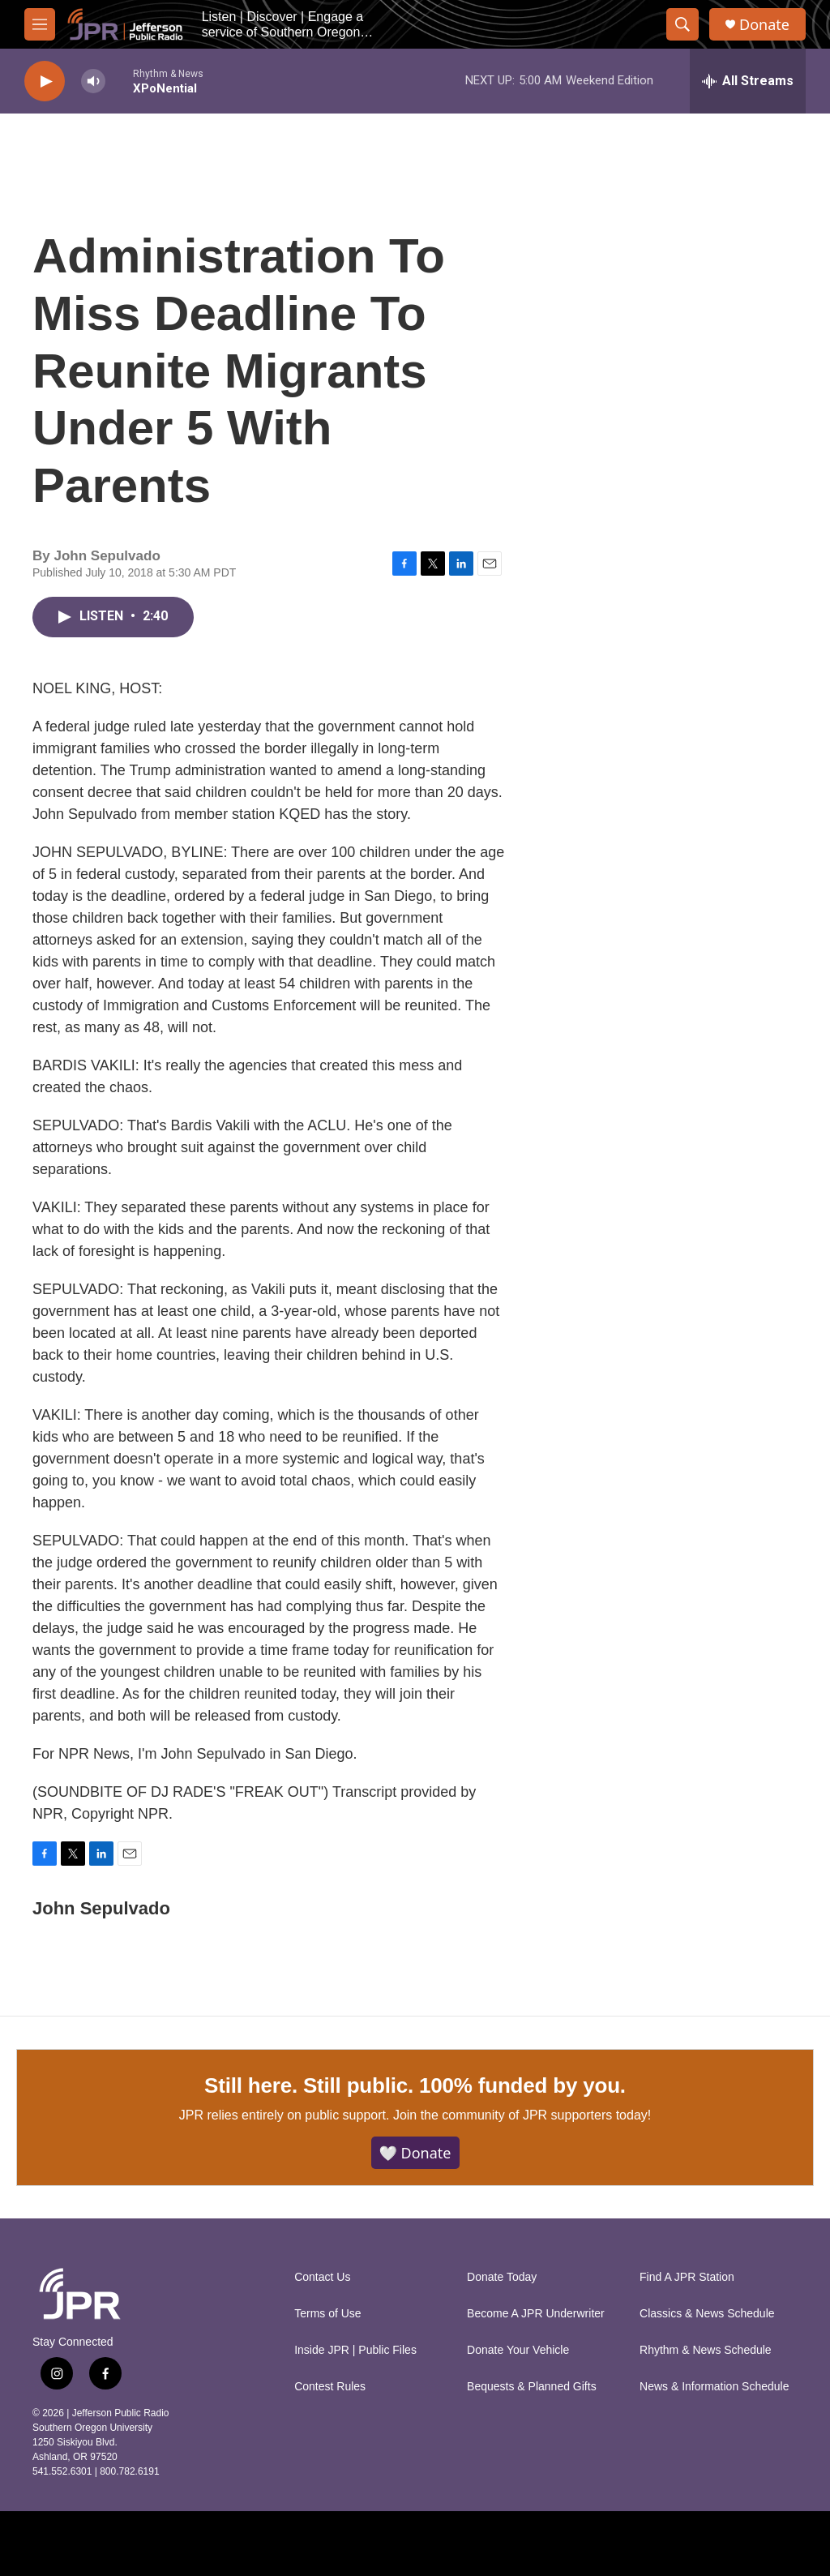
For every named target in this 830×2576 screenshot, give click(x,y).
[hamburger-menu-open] (39, 24)
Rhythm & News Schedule (706, 2350)
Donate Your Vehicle (518, 2350)
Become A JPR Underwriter (536, 2314)
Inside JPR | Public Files (355, 2350)
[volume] (93, 81)
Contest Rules (330, 2387)
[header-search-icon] (682, 24)
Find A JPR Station (687, 2277)
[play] (45, 81)
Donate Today (502, 2277)
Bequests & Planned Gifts (532, 2387)
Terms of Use (327, 2314)
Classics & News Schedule (707, 2314)
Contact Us (322, 2277)
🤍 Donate (415, 2152)
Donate (764, 24)
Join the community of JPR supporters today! (522, 2115)
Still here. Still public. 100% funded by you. (415, 2085)
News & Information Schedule (714, 2387)
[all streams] (748, 81)
